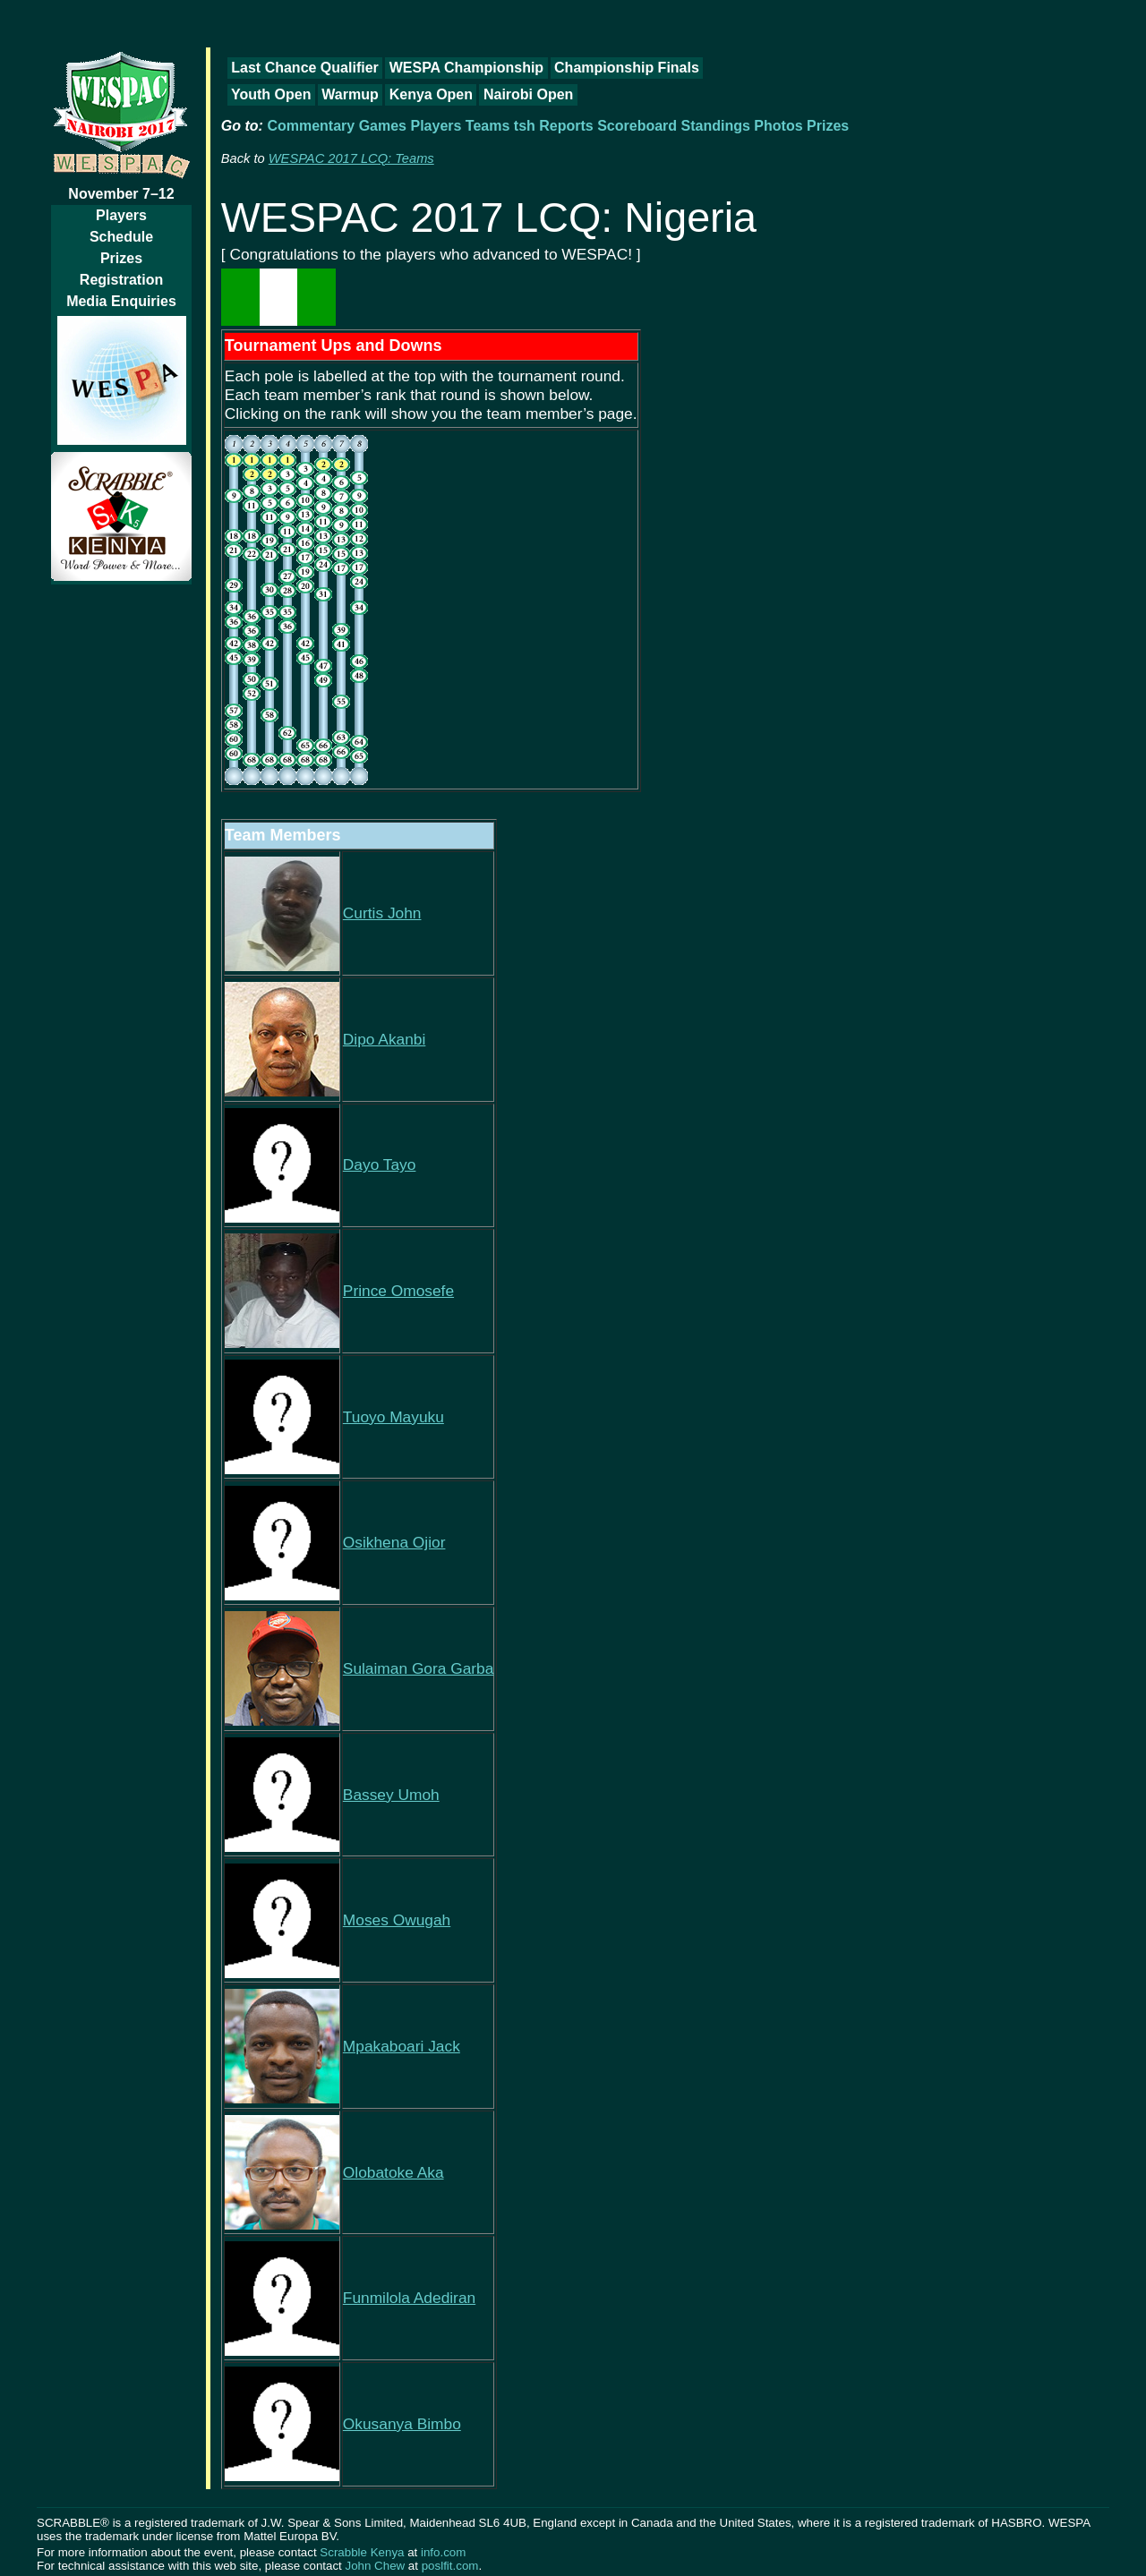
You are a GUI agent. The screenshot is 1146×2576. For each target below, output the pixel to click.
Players (121, 215)
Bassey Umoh (391, 1795)
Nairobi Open (528, 94)
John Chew (375, 2565)
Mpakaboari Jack (401, 2046)
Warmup (349, 94)
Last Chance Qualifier (305, 67)
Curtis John (382, 913)
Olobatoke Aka (393, 2172)
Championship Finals (626, 67)
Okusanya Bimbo (402, 2424)
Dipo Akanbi (384, 1039)
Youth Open (271, 94)
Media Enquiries (121, 301)
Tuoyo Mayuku (393, 1417)
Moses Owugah (396, 1920)
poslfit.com (450, 2565)
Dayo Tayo (379, 1164)
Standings (715, 125)
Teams (488, 125)
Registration (121, 279)
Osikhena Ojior (394, 1542)
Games (382, 125)
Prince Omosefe (398, 1291)
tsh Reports (554, 125)
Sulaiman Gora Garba (418, 1668)
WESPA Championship (466, 67)
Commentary (311, 125)
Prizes (121, 258)
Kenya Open (431, 94)
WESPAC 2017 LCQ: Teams (351, 158)
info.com (443, 2552)
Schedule (121, 236)
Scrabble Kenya (362, 2552)
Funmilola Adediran (409, 2298)
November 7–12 (121, 193)
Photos (778, 125)
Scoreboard (637, 125)
